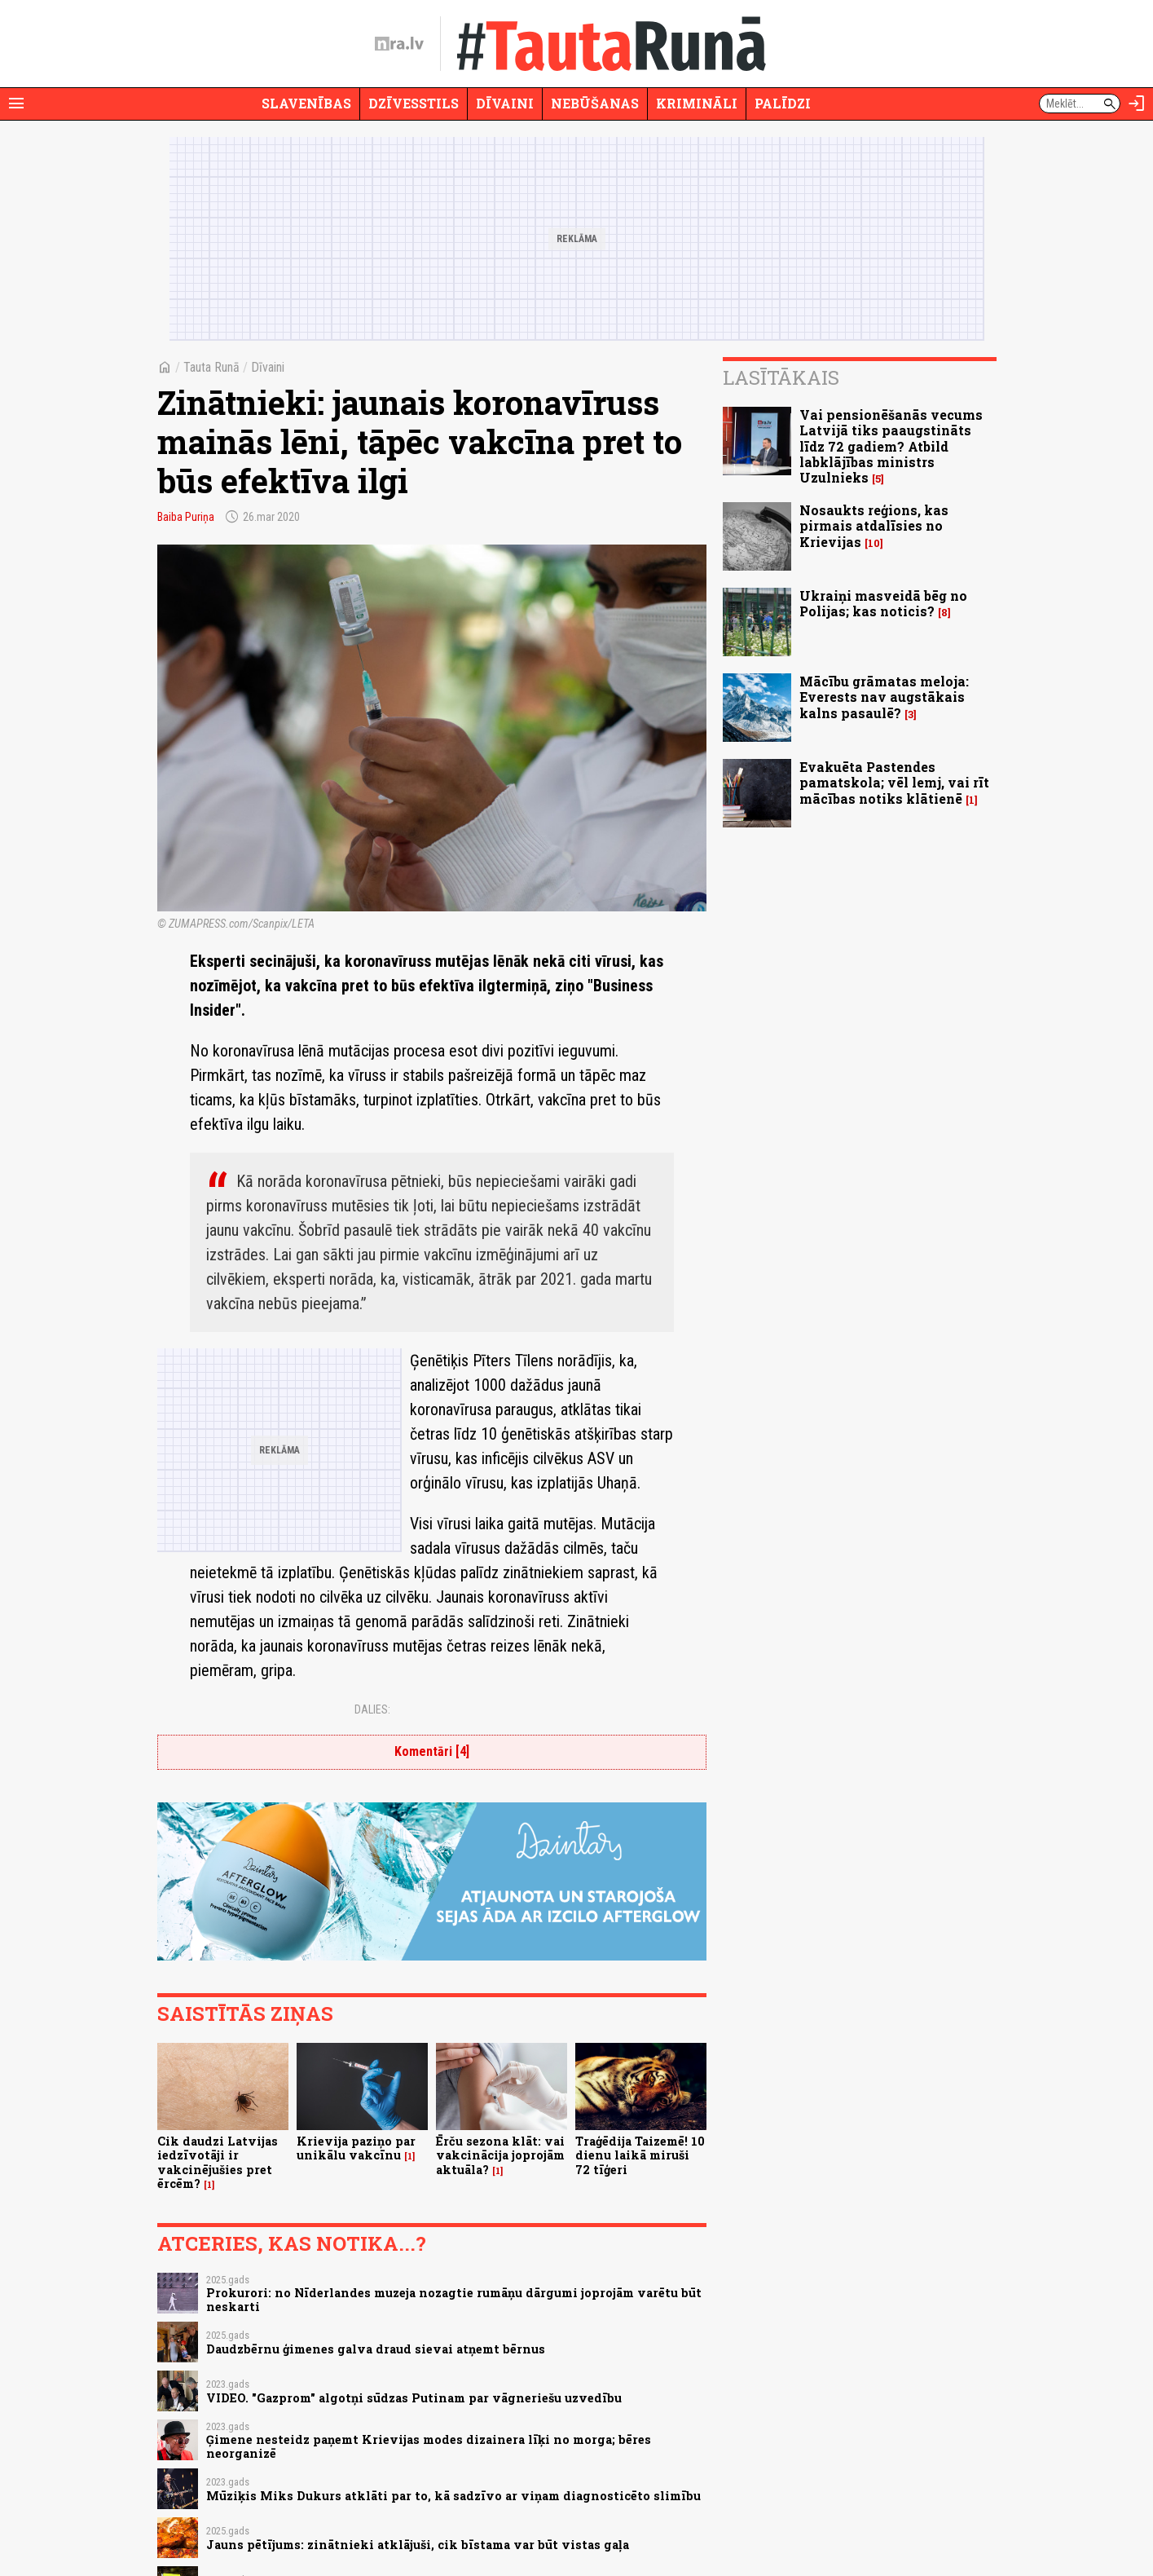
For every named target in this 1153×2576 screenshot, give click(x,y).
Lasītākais (781, 377)
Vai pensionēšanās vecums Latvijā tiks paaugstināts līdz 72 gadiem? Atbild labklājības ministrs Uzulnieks (891, 446)
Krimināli (696, 103)
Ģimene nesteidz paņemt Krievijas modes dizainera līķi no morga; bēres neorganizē (428, 2446)
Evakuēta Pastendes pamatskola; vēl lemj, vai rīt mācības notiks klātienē (894, 782)
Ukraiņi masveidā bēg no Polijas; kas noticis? (883, 603)
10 (874, 543)
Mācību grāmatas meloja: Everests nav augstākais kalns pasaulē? (884, 697)
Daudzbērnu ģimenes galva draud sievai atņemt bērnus (375, 2349)
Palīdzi (783, 103)
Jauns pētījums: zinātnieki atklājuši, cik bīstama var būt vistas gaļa (417, 2544)
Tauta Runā (211, 367)
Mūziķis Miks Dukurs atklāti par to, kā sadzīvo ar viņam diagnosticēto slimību (453, 2495)
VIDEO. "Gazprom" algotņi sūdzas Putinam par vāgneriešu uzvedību (414, 2398)
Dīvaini (505, 103)
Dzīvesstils (413, 103)
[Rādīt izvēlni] (16, 103)
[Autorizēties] (1136, 103)
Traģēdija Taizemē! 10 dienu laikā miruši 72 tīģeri (640, 2155)
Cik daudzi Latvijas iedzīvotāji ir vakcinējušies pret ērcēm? (217, 2162)
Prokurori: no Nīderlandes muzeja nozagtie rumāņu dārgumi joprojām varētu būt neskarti (454, 2299)
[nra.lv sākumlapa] (399, 44)
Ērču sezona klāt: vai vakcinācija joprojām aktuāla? (500, 2155)
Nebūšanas (595, 103)
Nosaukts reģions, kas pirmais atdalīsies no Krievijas (873, 525)
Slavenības (306, 103)
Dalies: (372, 1709)
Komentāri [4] (431, 1751)
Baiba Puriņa (185, 516)
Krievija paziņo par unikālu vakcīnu (356, 2148)
